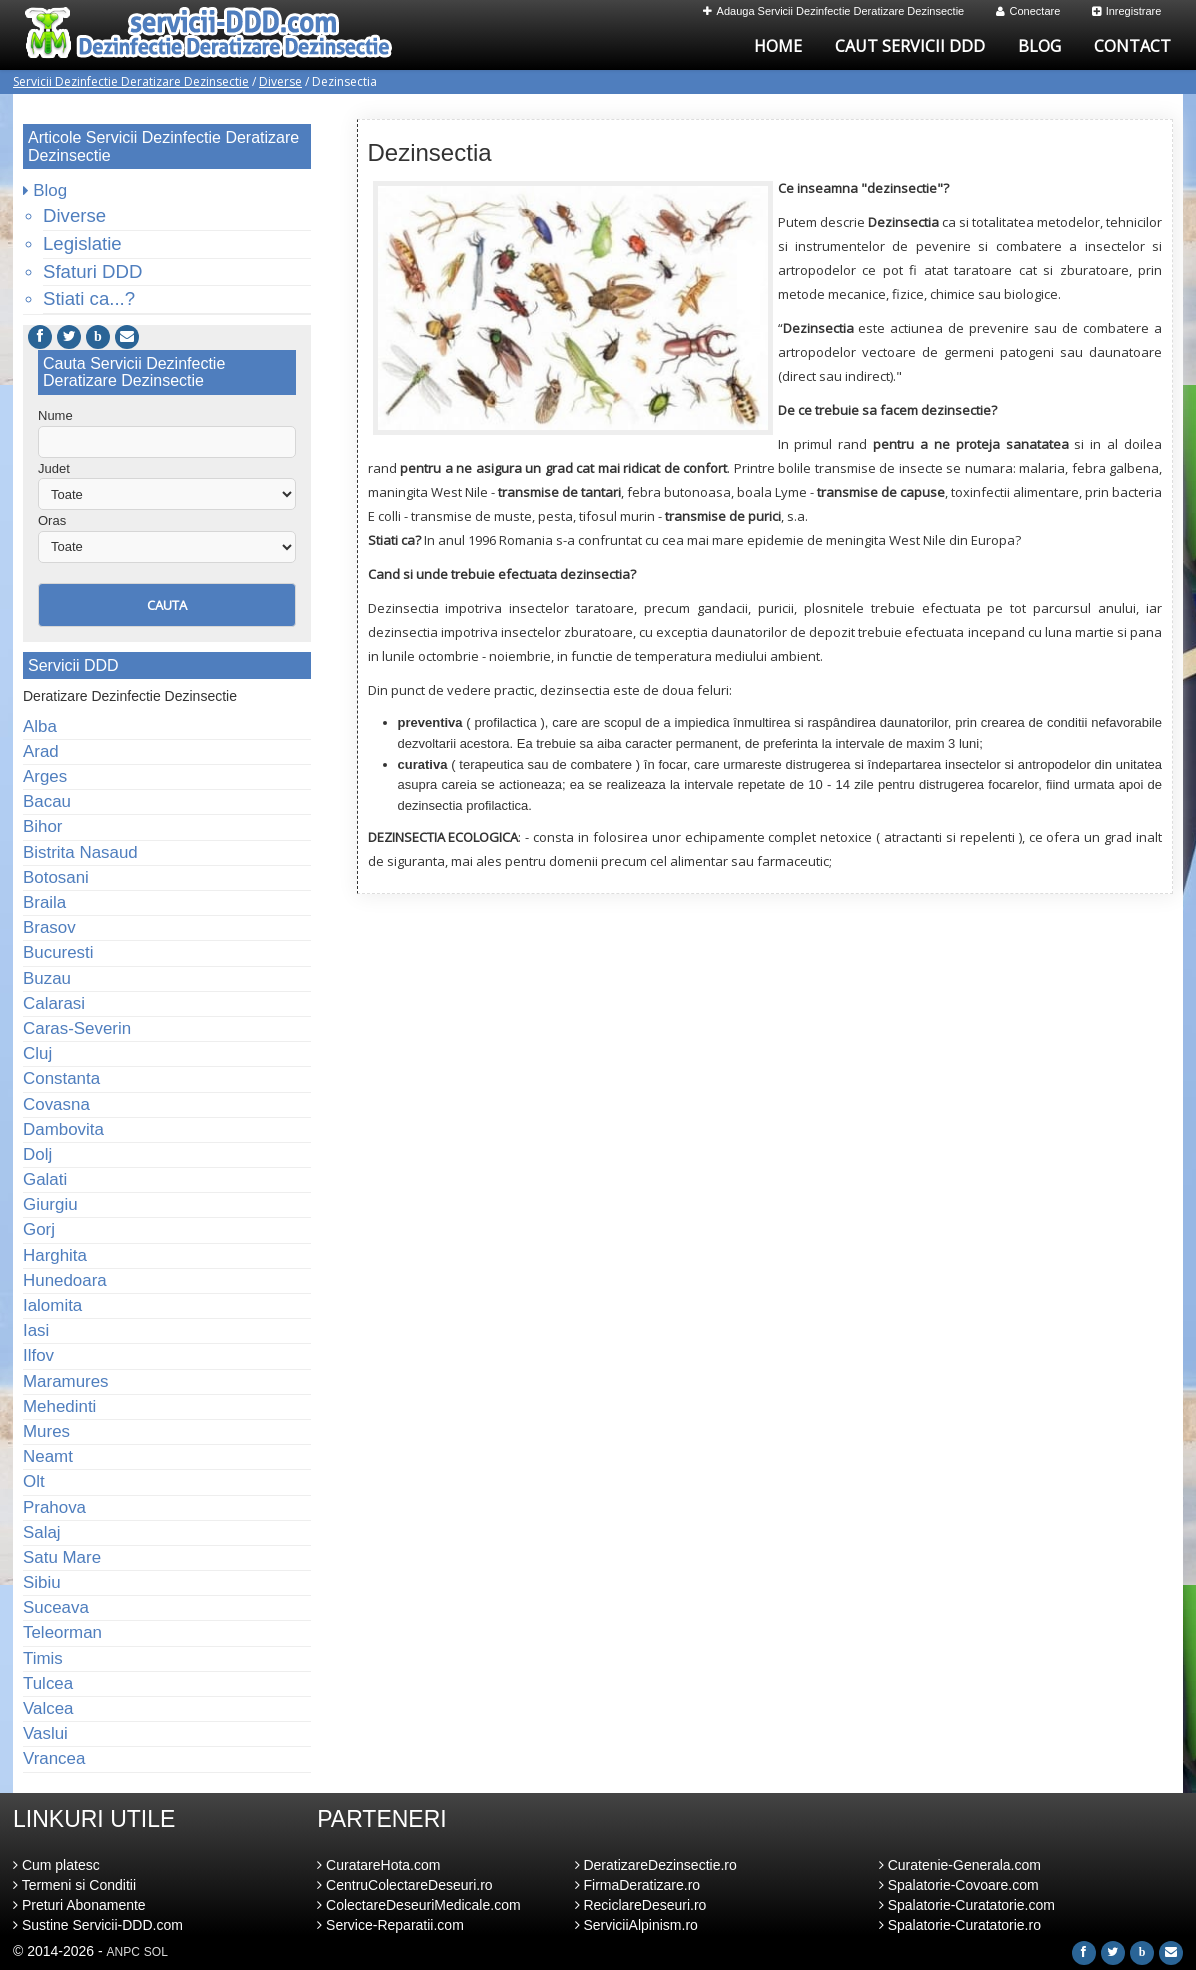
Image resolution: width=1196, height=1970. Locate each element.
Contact (1132, 46)
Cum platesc (56, 1865)
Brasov (49, 927)
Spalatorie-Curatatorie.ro (960, 1925)
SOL (156, 1952)
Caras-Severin (77, 1028)
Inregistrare (1127, 11)
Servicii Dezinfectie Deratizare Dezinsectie (131, 81)
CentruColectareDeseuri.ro (404, 1885)
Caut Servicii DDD (910, 46)
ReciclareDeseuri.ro (641, 1905)
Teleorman (62, 1632)
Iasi (36, 1330)
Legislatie (82, 243)
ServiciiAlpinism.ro (636, 1925)
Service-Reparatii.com (390, 1925)
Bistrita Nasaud (80, 852)
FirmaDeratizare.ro (638, 1885)
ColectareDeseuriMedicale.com (418, 1905)
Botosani (56, 877)
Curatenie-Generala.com (960, 1865)
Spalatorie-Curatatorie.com (967, 1905)
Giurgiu (50, 1204)
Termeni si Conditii (74, 1885)
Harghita (55, 1255)
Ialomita (52, 1305)
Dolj (37, 1154)
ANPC (123, 1952)
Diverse (280, 81)
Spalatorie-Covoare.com (959, 1885)
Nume (55, 415)
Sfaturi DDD (92, 271)
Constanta (61, 1078)
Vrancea (54, 1758)
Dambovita (63, 1129)
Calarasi (54, 1003)
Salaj (42, 1532)
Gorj (39, 1229)
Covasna (56, 1104)
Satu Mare (62, 1557)
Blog (1039, 46)
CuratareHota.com (378, 1865)
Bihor (43, 826)
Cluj (37, 1053)
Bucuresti (58, 952)
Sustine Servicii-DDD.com (98, 1925)
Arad (41, 751)
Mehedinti (59, 1406)
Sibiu (42, 1582)
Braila (44, 902)
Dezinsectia (430, 152)
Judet (54, 468)
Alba (40, 726)
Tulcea (48, 1683)
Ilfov (38, 1355)
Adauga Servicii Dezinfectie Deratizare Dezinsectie (834, 11)
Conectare (1028, 11)
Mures (46, 1431)
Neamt (48, 1456)
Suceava (56, 1607)
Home (778, 46)
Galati (45, 1179)
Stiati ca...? (89, 298)
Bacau (47, 801)
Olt (34, 1481)
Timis (43, 1658)
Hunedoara (65, 1280)
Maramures (66, 1381)
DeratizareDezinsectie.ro (656, 1865)
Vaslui (45, 1733)
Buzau (47, 978)
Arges (45, 776)
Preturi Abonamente (79, 1905)
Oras (52, 520)
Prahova (54, 1507)
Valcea (48, 1708)
